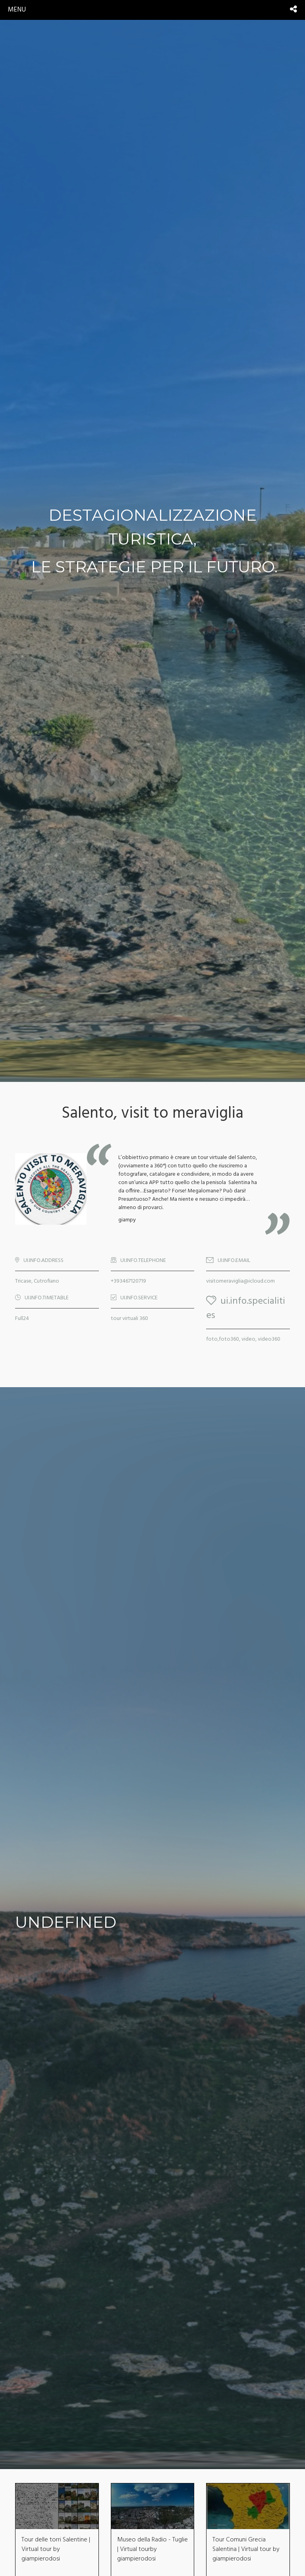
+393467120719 (128, 1281)
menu (17, 10)
